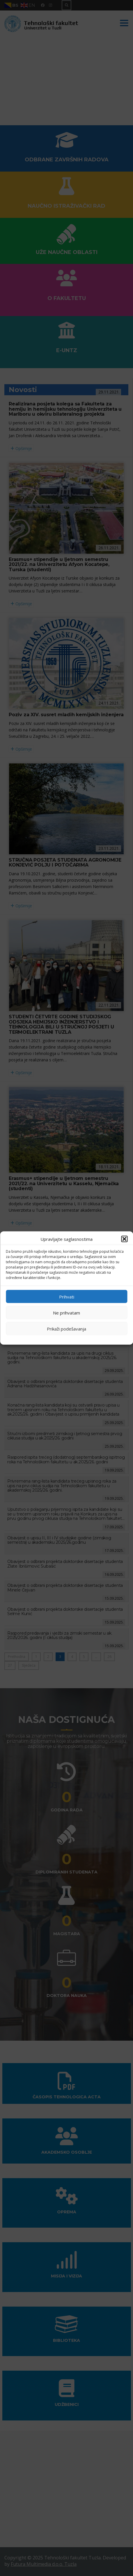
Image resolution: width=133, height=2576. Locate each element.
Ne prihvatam (66, 1312)
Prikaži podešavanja (66, 1328)
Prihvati (66, 1296)
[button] (124, 1239)
